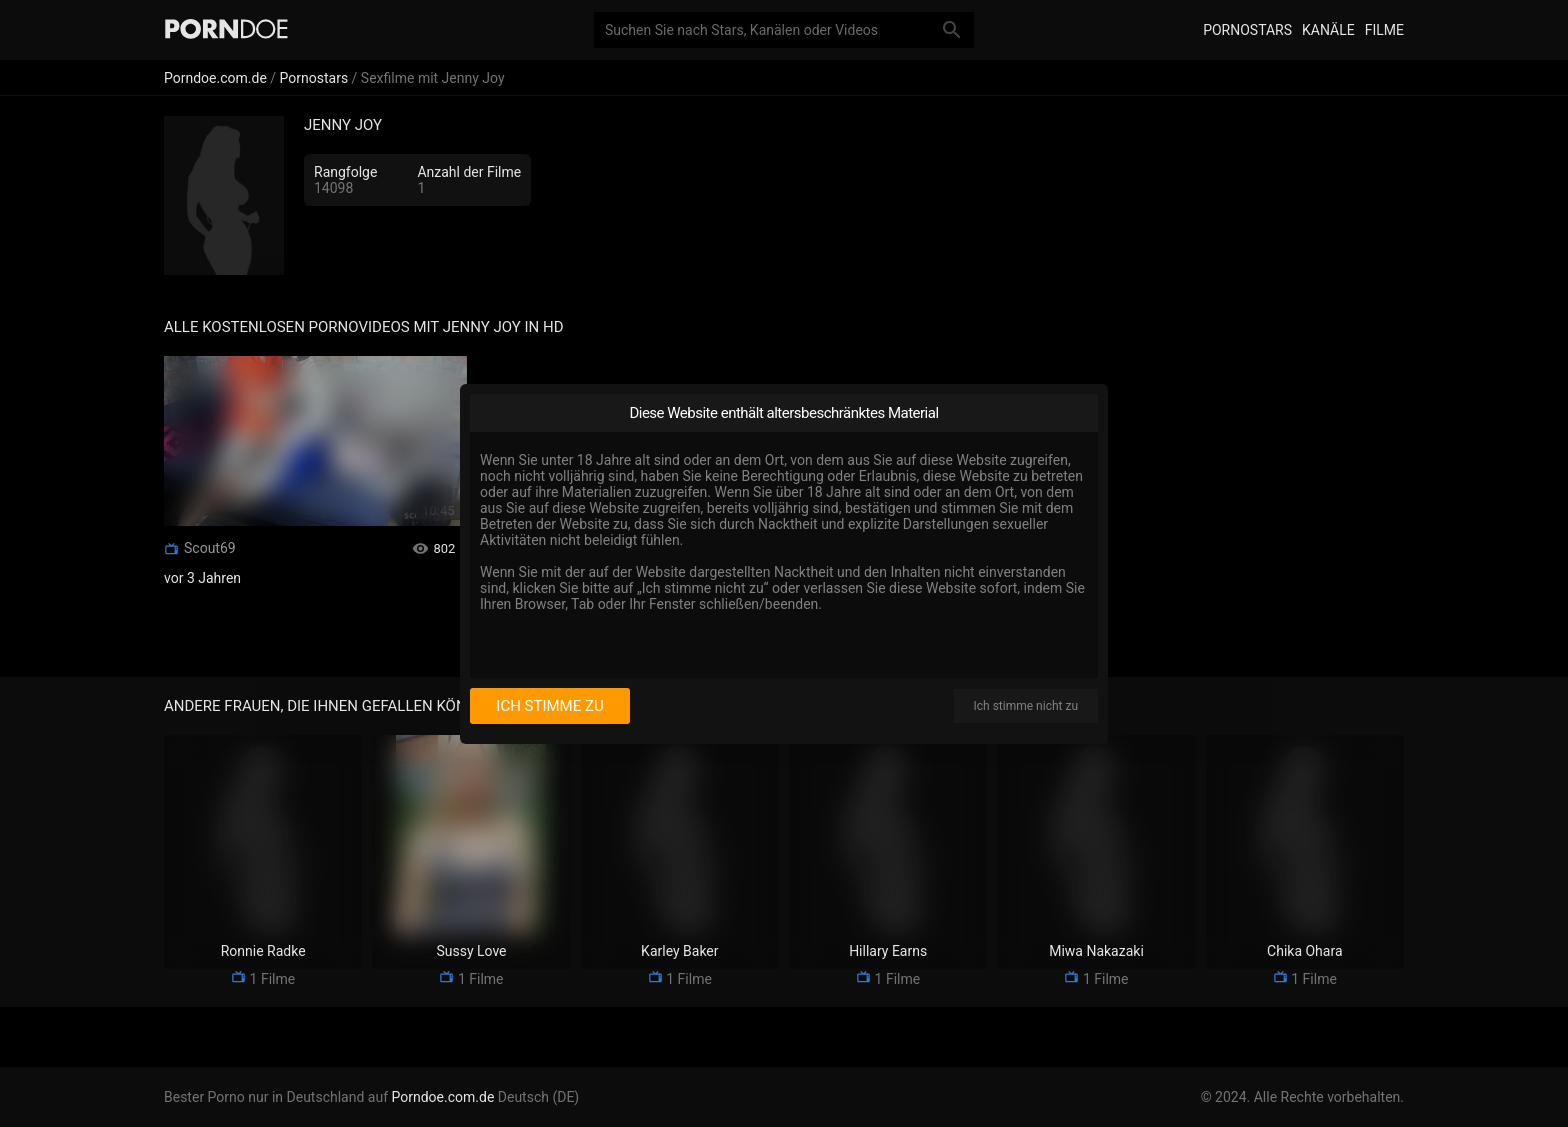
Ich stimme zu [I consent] (549, 706)
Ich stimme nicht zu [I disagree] (1026, 706)
